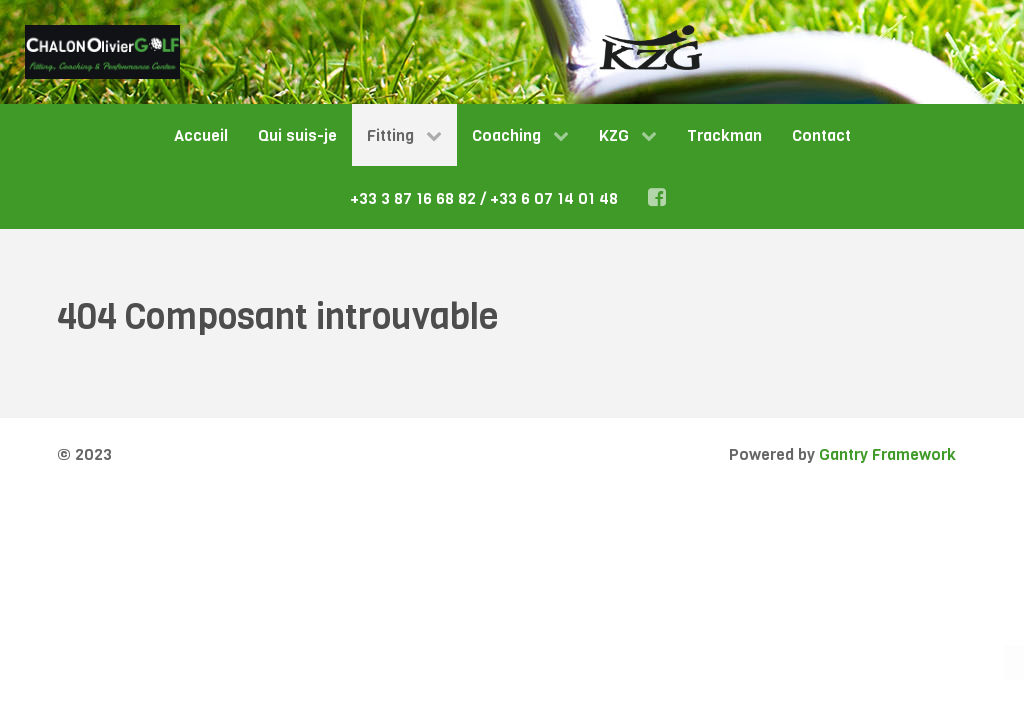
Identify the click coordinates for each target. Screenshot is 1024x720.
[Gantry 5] (102, 52)
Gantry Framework (887, 454)
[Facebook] (660, 197)
